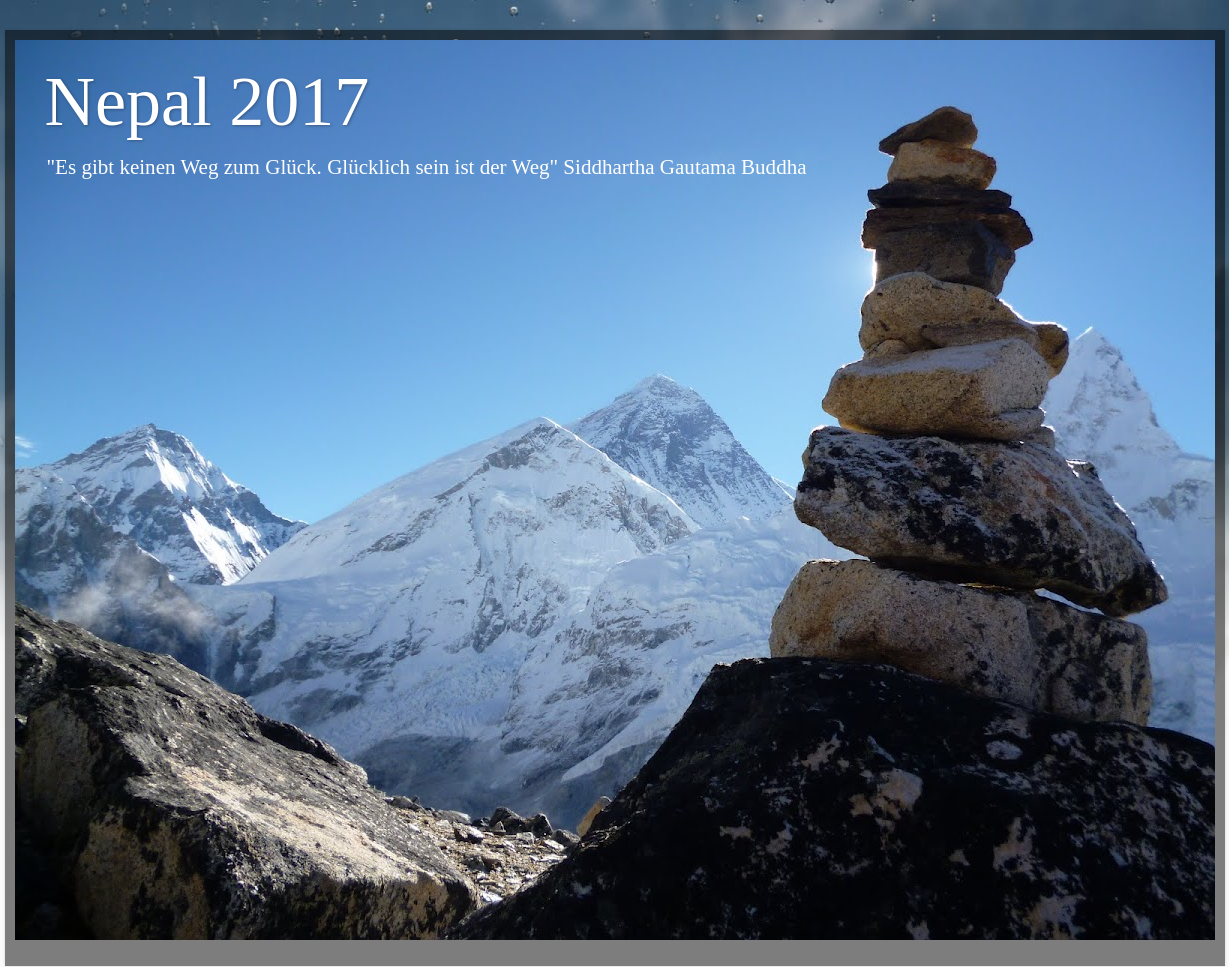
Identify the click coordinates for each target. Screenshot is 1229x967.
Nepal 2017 (207, 101)
